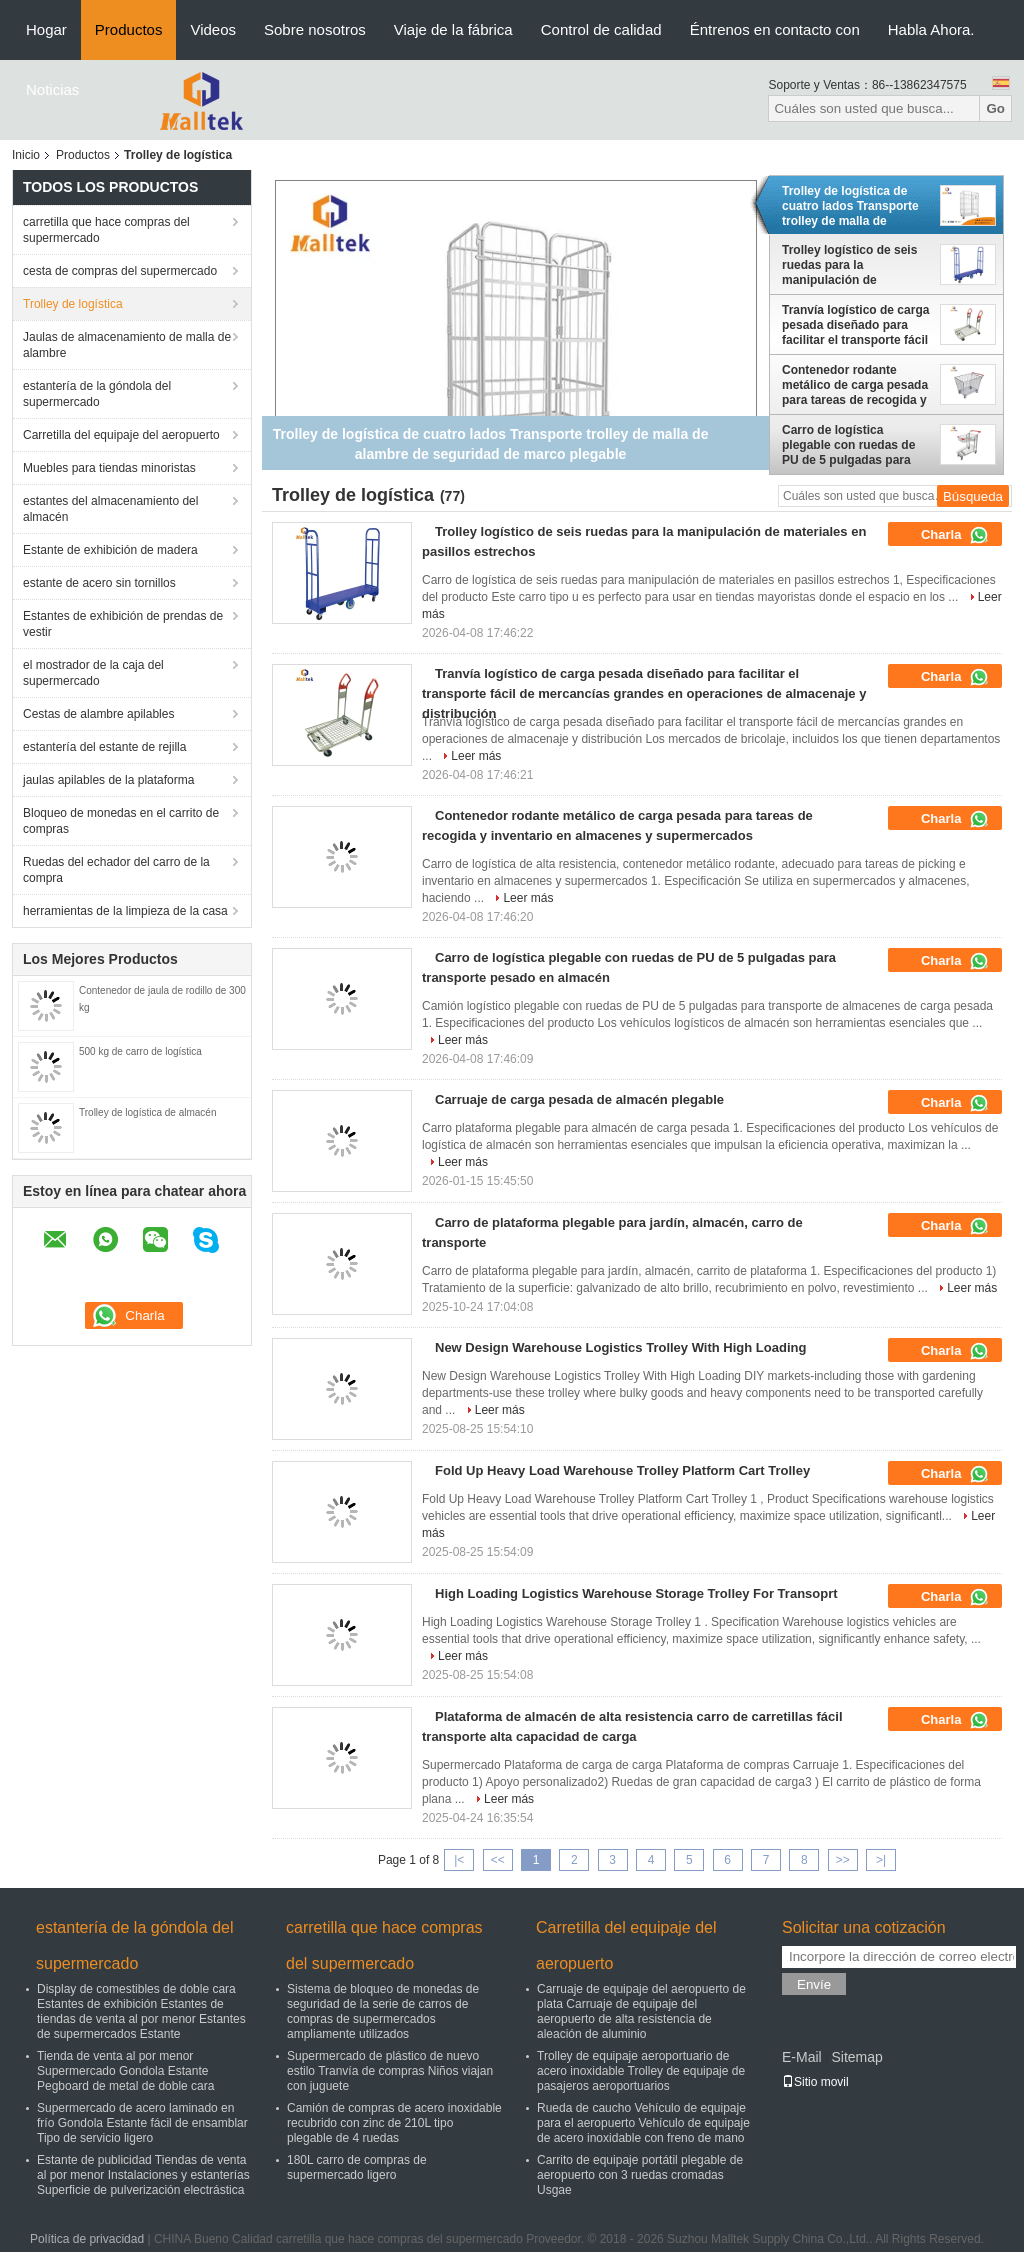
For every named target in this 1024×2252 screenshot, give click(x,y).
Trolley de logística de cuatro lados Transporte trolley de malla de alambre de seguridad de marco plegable (852, 206)
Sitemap (856, 2057)
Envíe (814, 1984)
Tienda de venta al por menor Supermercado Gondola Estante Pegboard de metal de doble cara (125, 2071)
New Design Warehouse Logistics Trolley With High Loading (620, 1347)
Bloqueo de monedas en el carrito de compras (121, 821)
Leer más (476, 756)
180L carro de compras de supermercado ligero (357, 2167)
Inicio (26, 155)
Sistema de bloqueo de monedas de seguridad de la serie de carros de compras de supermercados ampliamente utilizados (383, 2011)
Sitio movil (815, 2082)
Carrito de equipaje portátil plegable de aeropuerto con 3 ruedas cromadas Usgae (640, 2175)
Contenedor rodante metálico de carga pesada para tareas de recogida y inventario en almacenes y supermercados (856, 385)
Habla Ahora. (931, 29)
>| (881, 1860)
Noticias (52, 89)
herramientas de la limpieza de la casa (125, 911)
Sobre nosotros (315, 29)
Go (995, 108)
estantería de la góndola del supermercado (97, 394)
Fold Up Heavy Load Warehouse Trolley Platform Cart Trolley (622, 1470)
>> (843, 1860)
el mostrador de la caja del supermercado (93, 673)
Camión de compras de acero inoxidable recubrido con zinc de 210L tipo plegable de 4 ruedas (394, 2123)
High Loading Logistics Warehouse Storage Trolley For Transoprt (636, 1593)
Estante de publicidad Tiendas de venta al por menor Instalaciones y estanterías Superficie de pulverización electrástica (143, 2175)
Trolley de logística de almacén (147, 1112)
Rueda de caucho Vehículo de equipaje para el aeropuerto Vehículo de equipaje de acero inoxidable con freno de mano (643, 2123)
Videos (213, 29)
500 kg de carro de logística (140, 1051)
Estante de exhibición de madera (110, 550)
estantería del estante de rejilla (104, 747)
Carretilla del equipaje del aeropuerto (121, 435)
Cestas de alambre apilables (98, 714)
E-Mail (802, 2057)
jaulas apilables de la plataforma (108, 780)
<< (498, 1860)
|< (459, 1860)
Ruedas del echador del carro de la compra (116, 870)
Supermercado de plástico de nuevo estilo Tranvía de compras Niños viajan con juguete (390, 2071)
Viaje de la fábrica (453, 29)
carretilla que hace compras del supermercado (106, 230)
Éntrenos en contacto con (775, 29)
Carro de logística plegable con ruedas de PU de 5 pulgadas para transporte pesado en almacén (848, 445)
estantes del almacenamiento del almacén (110, 509)
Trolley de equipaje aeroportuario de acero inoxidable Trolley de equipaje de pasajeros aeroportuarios (641, 2071)
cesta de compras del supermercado (120, 271)
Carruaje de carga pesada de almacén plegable (579, 1099)
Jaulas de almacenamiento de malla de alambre (127, 345)
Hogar (46, 29)
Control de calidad (601, 29)
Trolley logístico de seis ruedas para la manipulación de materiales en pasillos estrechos (849, 265)
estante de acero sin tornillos (99, 583)
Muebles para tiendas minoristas (109, 468)
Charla (955, 535)
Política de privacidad (87, 2239)
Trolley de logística (73, 304)
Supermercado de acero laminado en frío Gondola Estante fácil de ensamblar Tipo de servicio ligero (142, 2123)
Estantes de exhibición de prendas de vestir (123, 624)
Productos (129, 29)
